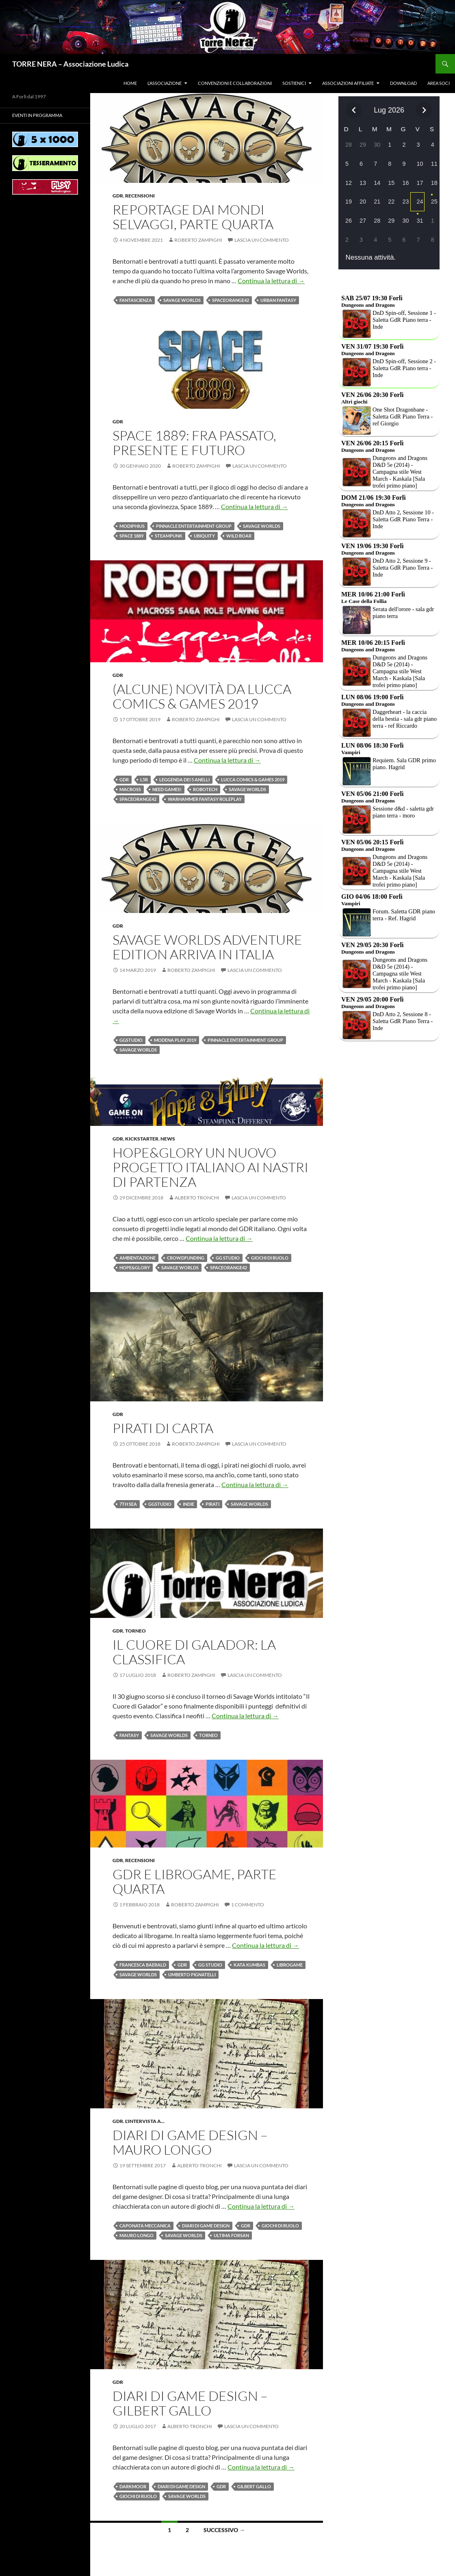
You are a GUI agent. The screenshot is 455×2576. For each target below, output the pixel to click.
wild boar (238, 535)
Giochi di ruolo (269, 1257)
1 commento (247, 1905)
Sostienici (294, 83)
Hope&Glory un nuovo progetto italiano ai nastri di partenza (210, 1167)
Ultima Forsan (231, 2235)
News (167, 1139)
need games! (167, 789)
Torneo (135, 1631)
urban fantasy (278, 300)
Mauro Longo (136, 2235)
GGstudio (131, 1040)
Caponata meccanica (145, 2225)
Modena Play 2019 (175, 1040)
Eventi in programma (37, 115)
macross (130, 789)
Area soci (438, 83)
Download (403, 83)
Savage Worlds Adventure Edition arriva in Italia (207, 947)
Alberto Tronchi (197, 1198)
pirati (212, 1504)
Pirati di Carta (163, 1428)
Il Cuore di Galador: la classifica (194, 1651)
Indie (188, 1504)
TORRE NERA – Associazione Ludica (70, 63)
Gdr (118, 196)
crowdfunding (185, 1257)
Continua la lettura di (271, 280)
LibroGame (290, 1964)
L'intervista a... (145, 2121)
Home (130, 83)
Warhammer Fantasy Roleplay (205, 799)
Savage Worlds (182, 300)
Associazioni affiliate (348, 83)
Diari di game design (206, 2225)
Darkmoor (132, 2486)
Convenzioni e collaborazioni (235, 83)
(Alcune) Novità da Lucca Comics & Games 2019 (202, 696)
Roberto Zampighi (198, 240)
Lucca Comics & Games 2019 (252, 779)
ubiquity (204, 535)
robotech (205, 789)
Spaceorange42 (230, 300)
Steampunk (168, 535)
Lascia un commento (261, 240)
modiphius (132, 526)
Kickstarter (141, 1139)
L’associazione (164, 83)
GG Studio (228, 1257)
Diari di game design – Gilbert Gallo (190, 2403)
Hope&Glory (134, 1267)
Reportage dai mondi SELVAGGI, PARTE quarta (193, 216)
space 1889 (131, 535)
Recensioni (140, 196)
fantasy (129, 1735)
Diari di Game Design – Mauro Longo (190, 2142)
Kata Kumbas (249, 1964)
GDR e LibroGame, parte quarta (195, 1881)
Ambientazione (137, 1257)
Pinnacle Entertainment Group (194, 526)
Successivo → (224, 2529)
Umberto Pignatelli (192, 1974)
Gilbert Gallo (254, 2486)
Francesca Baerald (142, 1964)
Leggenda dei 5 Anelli (184, 779)
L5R (144, 779)
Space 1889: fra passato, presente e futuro (194, 442)
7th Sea (128, 1504)
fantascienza (135, 300)
